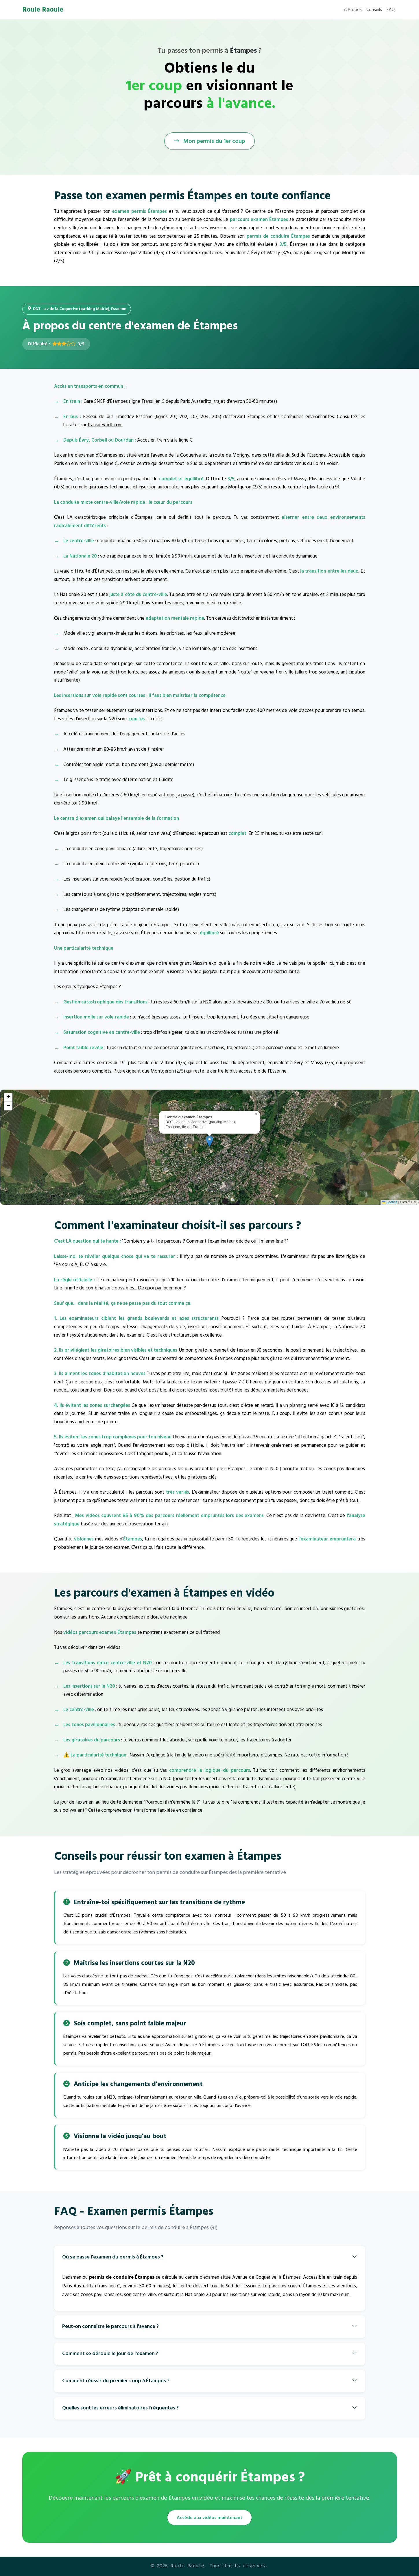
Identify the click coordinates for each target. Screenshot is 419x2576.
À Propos (353, 9)
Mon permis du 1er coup (209, 141)
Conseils (374, 9)
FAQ (391, 9)
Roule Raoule (42, 9)
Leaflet (389, 1202)
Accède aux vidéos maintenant (209, 2517)
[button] (209, 1141)
